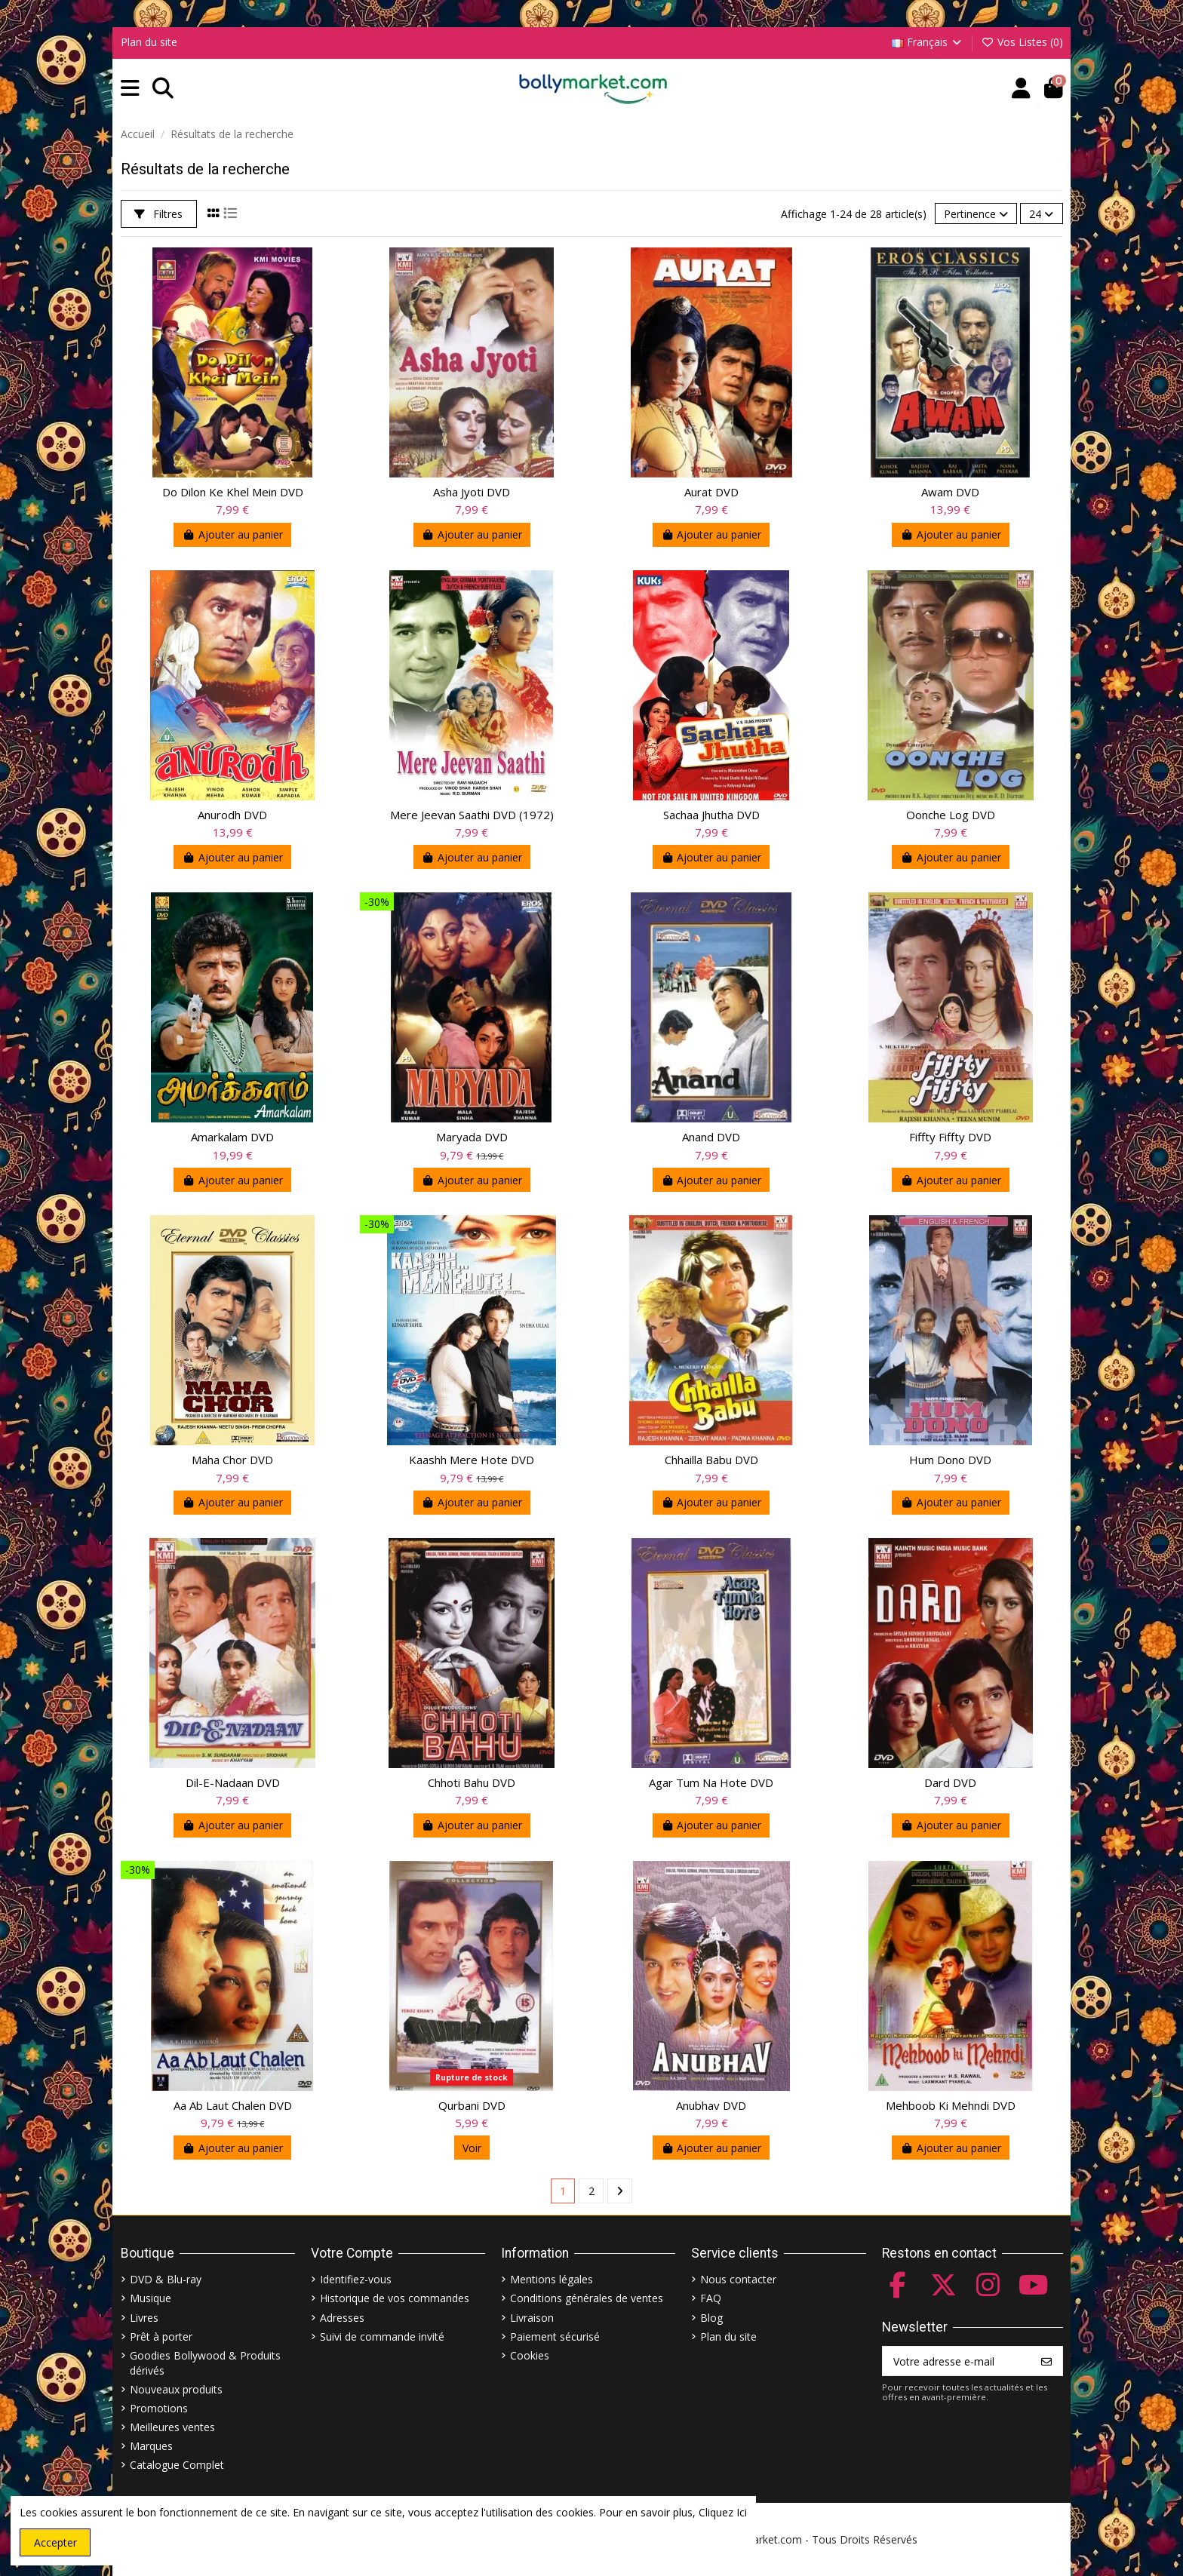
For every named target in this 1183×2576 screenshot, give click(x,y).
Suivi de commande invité (382, 2336)
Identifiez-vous (356, 2279)
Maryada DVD (472, 1137)
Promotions (159, 2408)
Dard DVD (950, 1782)
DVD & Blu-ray (165, 2279)
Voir (471, 2148)
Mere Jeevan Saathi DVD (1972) (472, 814)
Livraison (532, 2317)
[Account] (1021, 88)
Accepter (55, 2542)
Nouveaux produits (176, 2389)
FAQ (710, 2298)
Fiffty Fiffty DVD (950, 1137)
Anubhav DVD (711, 2105)
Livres (144, 2317)
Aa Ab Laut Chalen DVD (233, 2105)
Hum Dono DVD (950, 1459)
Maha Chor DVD (232, 1459)
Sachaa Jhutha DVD (711, 814)
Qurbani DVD (471, 2105)
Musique (150, 2298)
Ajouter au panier (232, 534)
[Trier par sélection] (976, 214)
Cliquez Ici (723, 2512)
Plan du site (149, 42)
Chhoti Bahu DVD (471, 1782)
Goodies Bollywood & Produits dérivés (205, 2363)
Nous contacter (738, 2279)
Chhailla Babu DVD (711, 1459)
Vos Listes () (1022, 42)
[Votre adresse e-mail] (957, 2361)
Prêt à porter (161, 2336)
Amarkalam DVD (232, 1137)
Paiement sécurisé (555, 2336)
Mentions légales (551, 2279)
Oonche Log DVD (950, 814)
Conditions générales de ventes (586, 2298)
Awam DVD (950, 492)
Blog (711, 2317)
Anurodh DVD (232, 814)
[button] (130, 88)
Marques (151, 2446)
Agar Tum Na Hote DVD (711, 1782)
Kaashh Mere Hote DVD (471, 1459)
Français (928, 42)
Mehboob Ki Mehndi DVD (951, 2105)
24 (1041, 214)
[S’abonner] (1046, 2361)
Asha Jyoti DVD (471, 492)
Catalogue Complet (177, 2465)
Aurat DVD (711, 492)
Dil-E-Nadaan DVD (233, 1782)
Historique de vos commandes (394, 2298)
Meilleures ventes (172, 2427)
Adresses (342, 2317)
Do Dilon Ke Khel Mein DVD (232, 492)
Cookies (529, 2355)
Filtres (158, 214)
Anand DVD (711, 1137)
